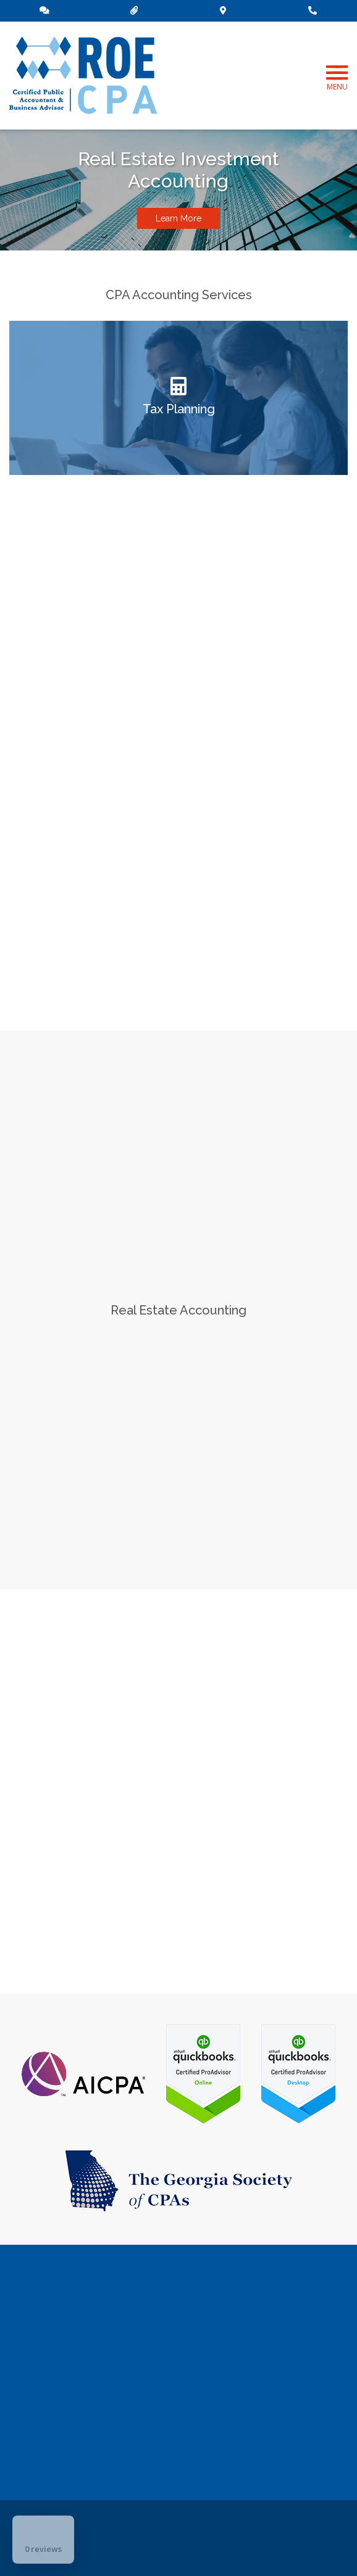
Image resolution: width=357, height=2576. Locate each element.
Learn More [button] (178, 218)
